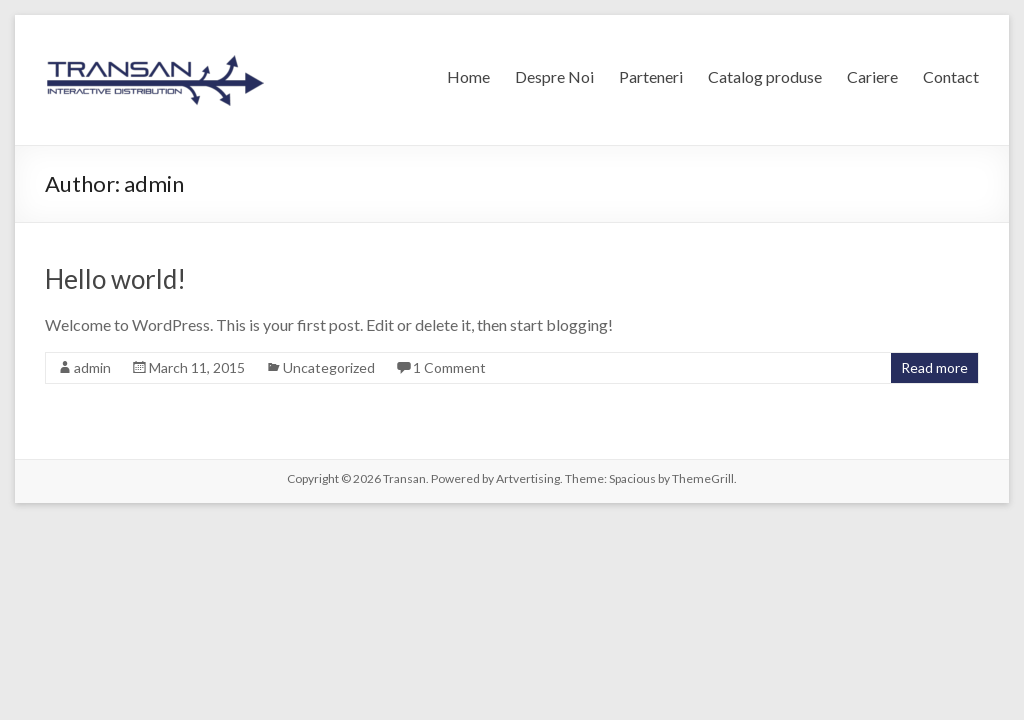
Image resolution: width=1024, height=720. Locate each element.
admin (92, 367)
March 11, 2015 (197, 367)
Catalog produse (765, 76)
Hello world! (115, 279)
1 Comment (449, 367)
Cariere (872, 76)
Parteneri (651, 76)
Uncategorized (329, 367)
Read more (934, 367)
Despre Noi (554, 76)
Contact (951, 76)
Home (468, 76)
